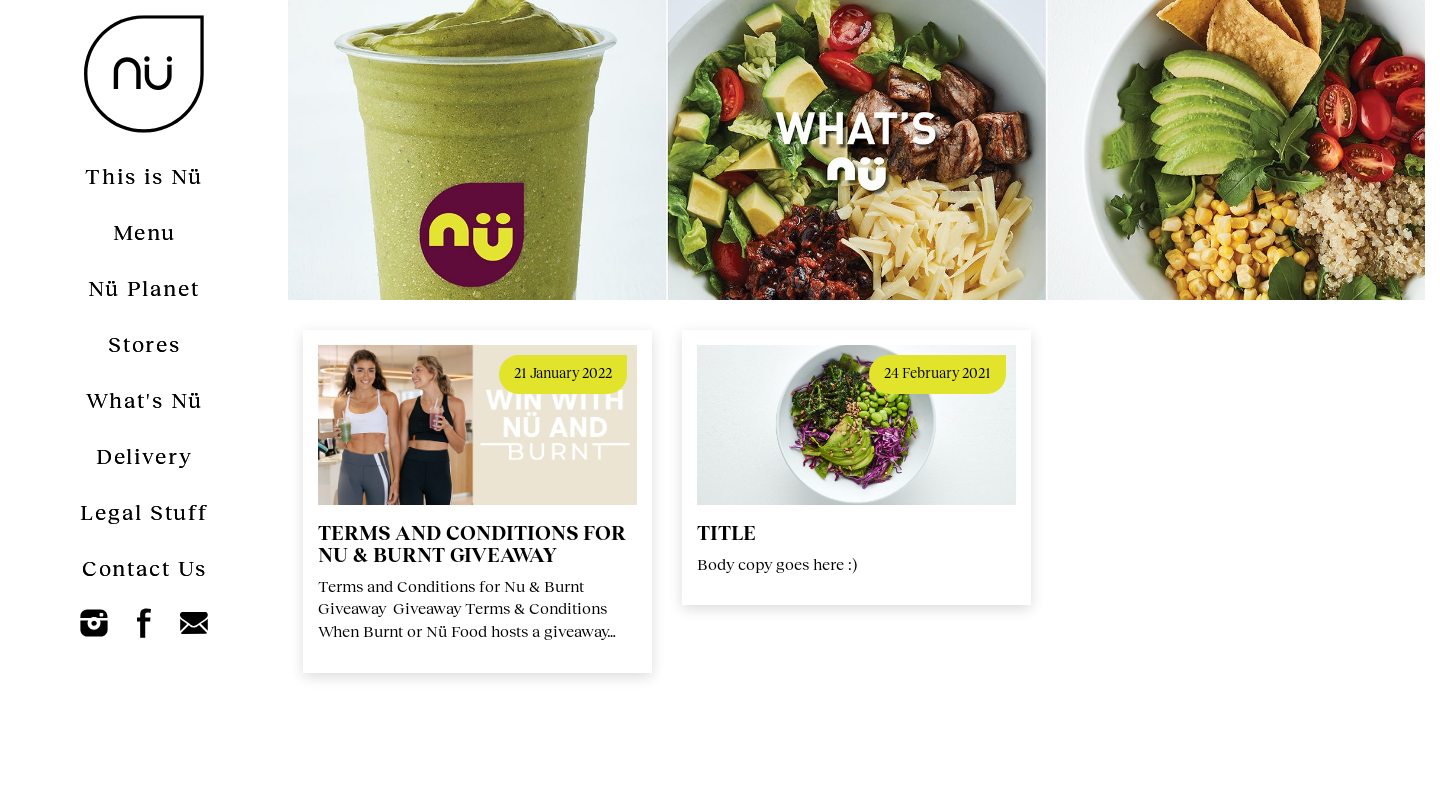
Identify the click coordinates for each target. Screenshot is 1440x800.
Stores (144, 343)
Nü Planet (144, 287)
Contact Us (144, 567)
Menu (144, 231)
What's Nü (144, 399)
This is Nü (144, 175)
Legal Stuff (144, 511)
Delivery (144, 455)
